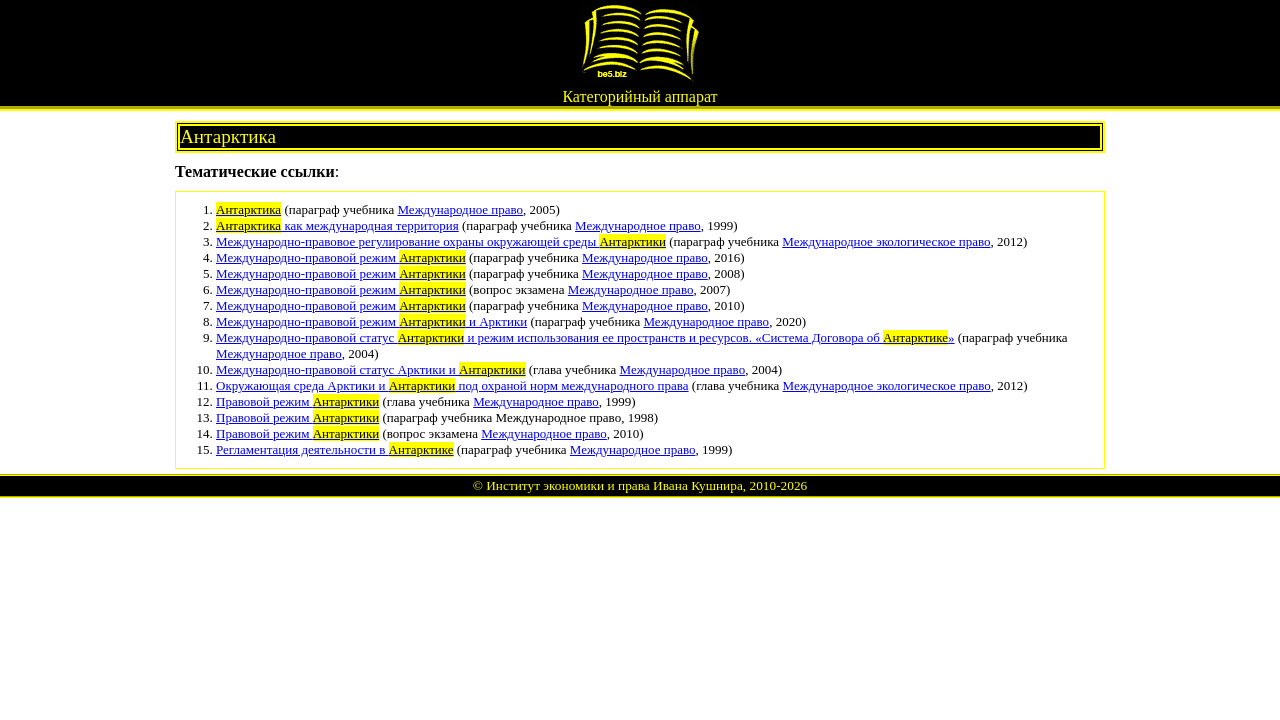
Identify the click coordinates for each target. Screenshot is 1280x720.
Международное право (460, 209)
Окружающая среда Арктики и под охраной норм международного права (452, 385)
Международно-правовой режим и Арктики (371, 321)
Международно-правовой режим (341, 257)
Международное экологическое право (886, 241)
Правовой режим (297, 401)
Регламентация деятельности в (335, 449)
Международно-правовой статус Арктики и (371, 369)
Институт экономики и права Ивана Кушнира (614, 485)
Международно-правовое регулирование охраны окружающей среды (441, 241)
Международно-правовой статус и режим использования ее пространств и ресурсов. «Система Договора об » (585, 337)
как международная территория (337, 225)
